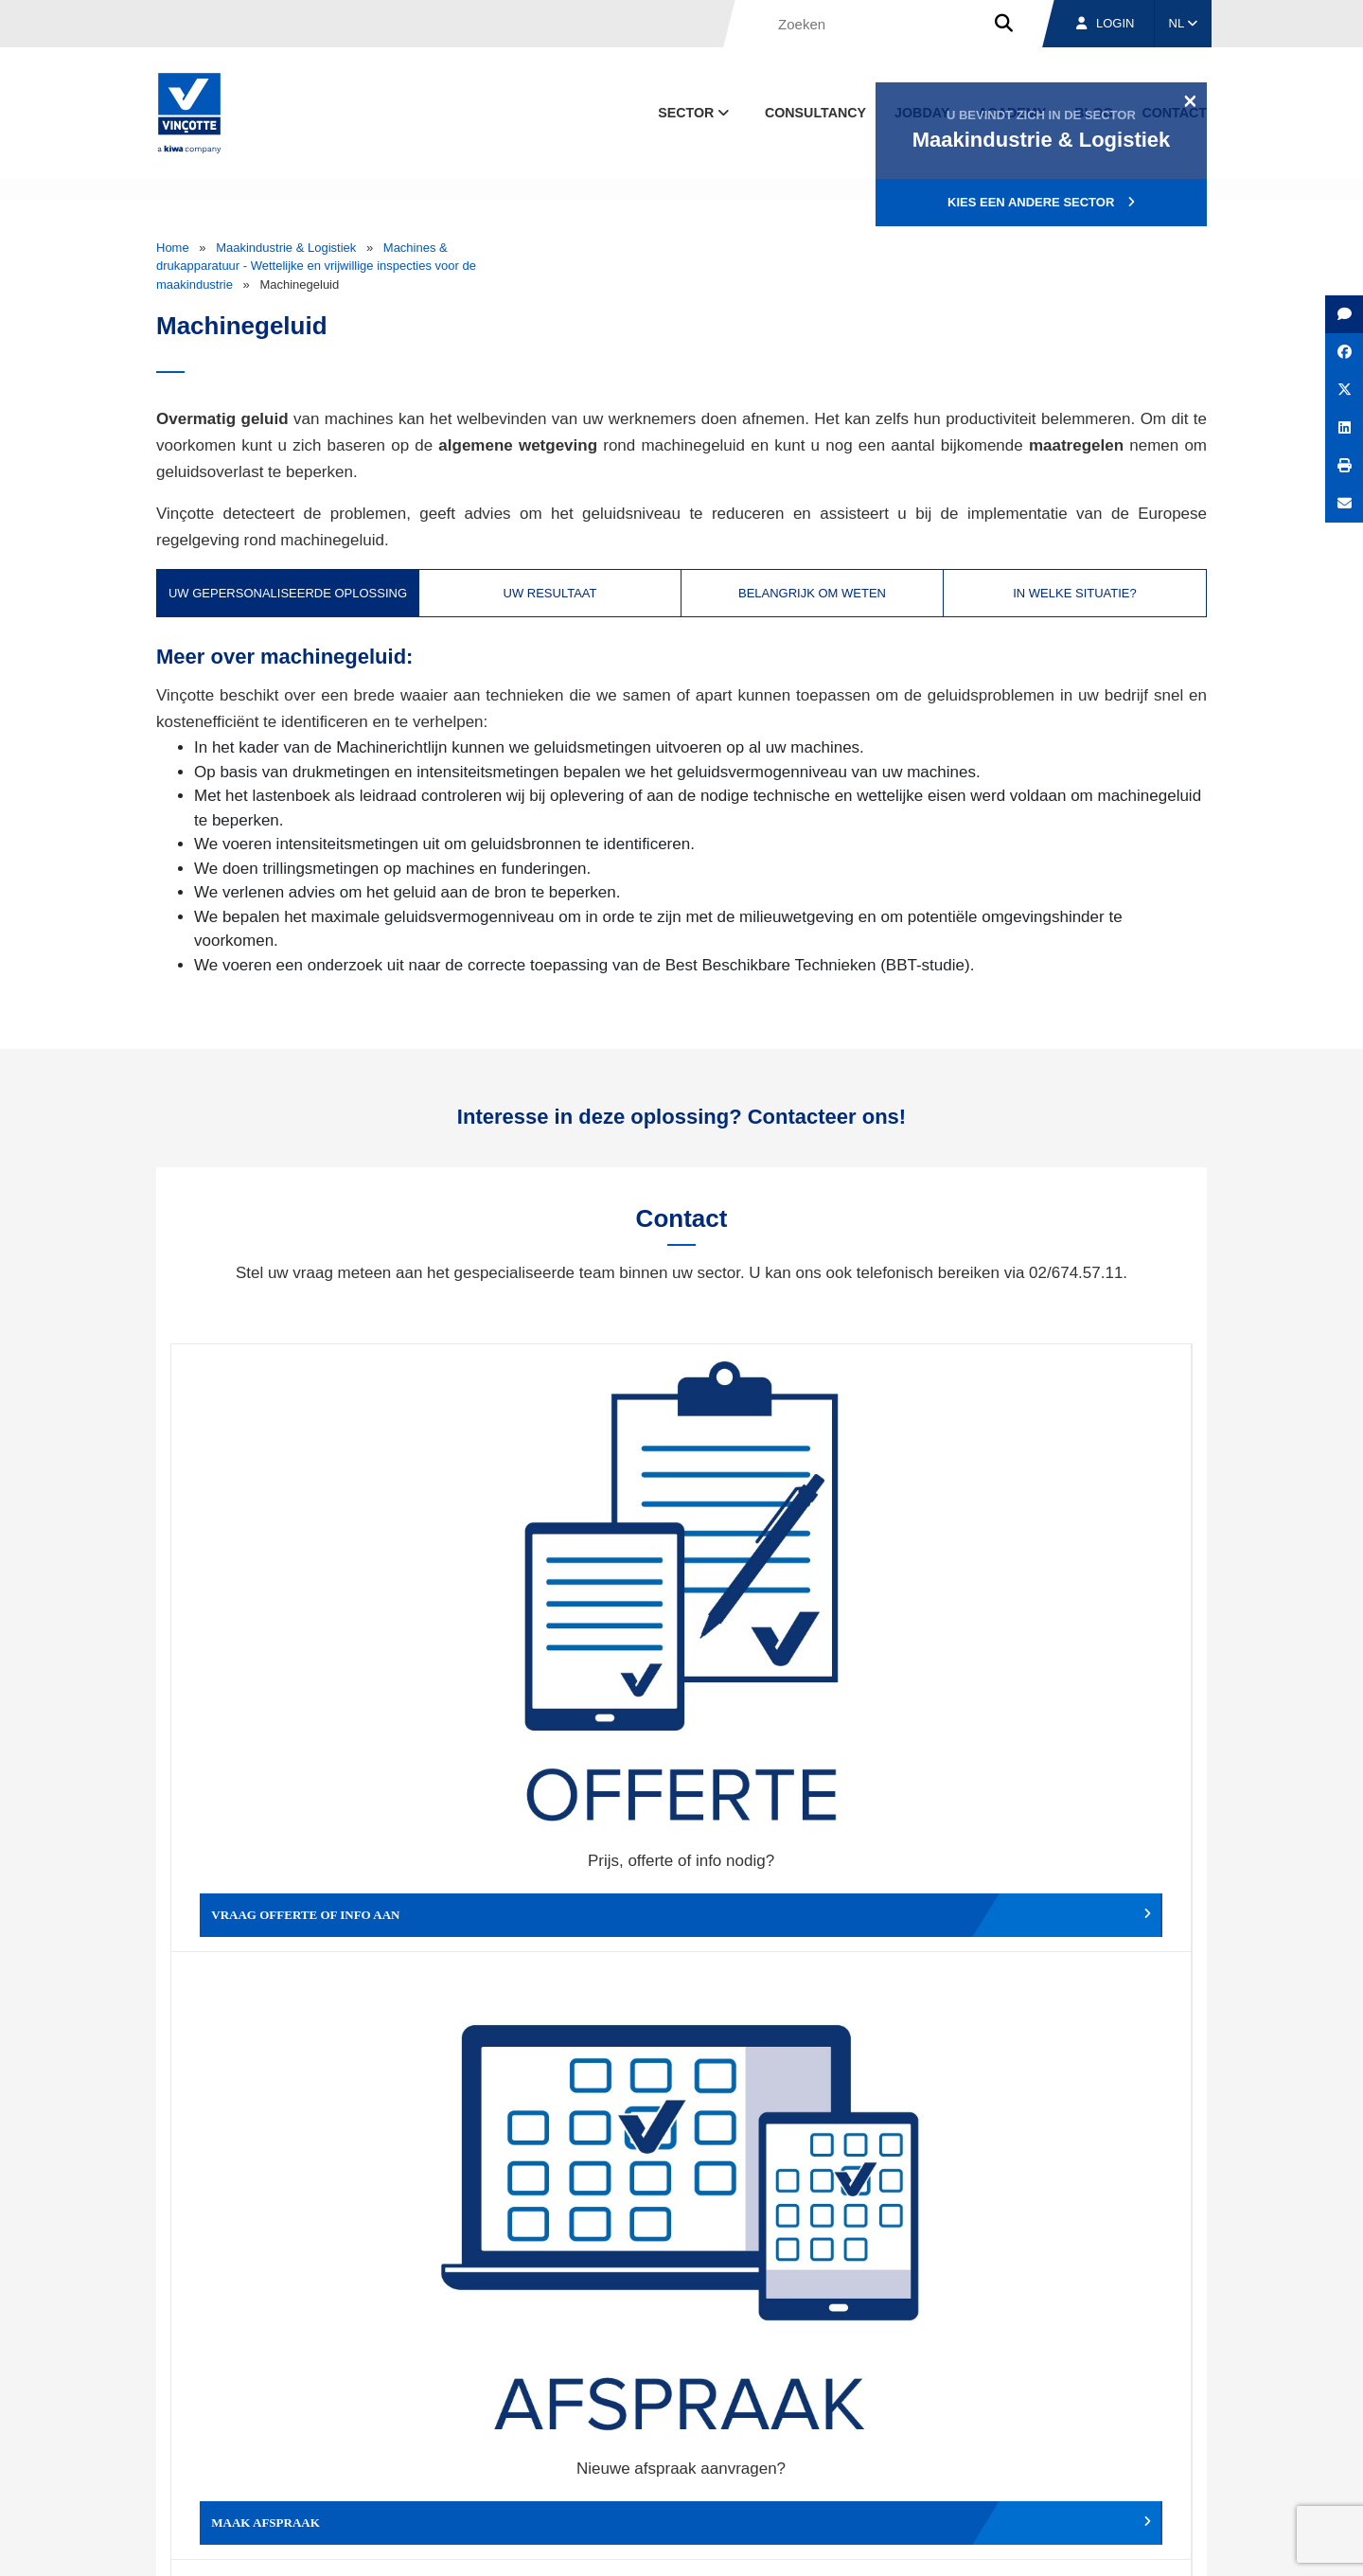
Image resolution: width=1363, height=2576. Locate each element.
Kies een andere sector (1041, 202)
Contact (1173, 2456)
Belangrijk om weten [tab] (812, 593)
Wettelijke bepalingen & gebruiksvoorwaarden (905, 2544)
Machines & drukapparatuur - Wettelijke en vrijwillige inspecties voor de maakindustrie (316, 266)
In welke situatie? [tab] (1075, 593)
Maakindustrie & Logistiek (286, 247)
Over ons (849, 2456)
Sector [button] (695, 112)
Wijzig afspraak (809, 1612)
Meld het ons (809, 1895)
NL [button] (1183, 23)
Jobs (1077, 2456)
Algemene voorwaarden (704, 2544)
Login (1105, 23)
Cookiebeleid (1075, 2544)
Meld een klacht (554, 1895)
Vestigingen (968, 2456)
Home (172, 247)
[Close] (1190, 100)
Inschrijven (1068, 2241)
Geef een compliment (299, 1895)
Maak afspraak (554, 1612)
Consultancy (815, 112)
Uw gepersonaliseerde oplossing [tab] (287, 593)
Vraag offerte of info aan (299, 1612)
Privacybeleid (1159, 2544)
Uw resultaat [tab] (550, 593)
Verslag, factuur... (1064, 1612)
